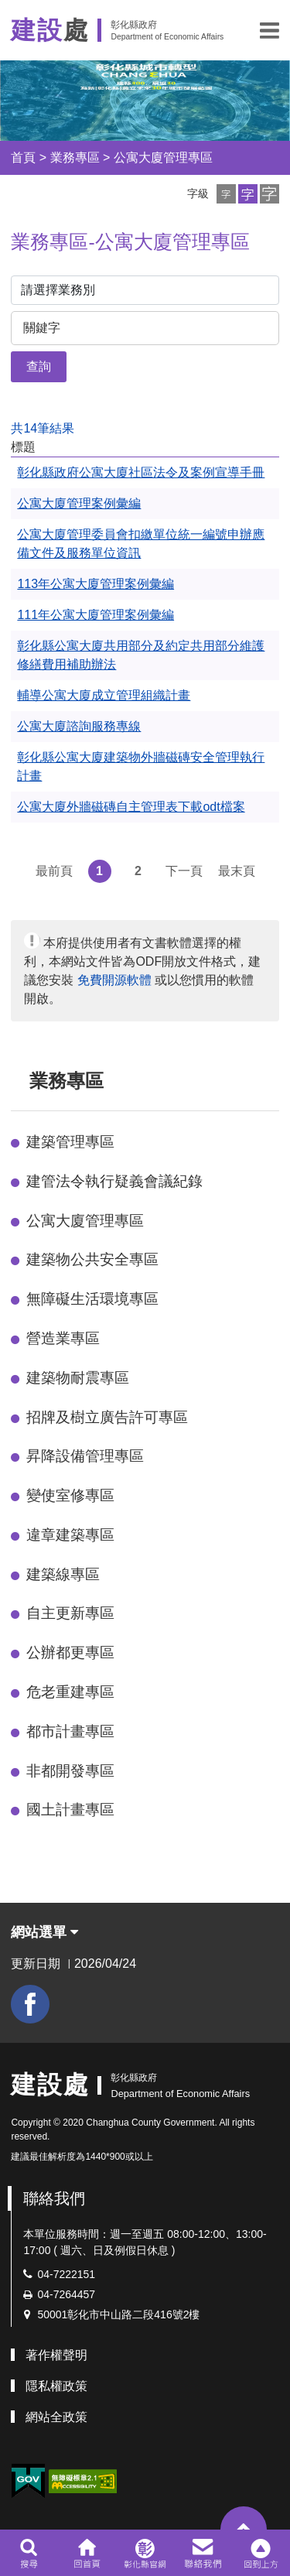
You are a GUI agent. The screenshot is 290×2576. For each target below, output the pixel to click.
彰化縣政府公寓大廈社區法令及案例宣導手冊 (140, 472)
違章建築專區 (70, 1535)
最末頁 (236, 870)
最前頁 (54, 870)
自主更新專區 (70, 1613)
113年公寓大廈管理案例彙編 (95, 583)
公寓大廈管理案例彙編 (79, 503)
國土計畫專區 (70, 1809)
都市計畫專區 (70, 1731)
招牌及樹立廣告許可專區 (107, 1417)
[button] (269, 30)
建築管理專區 (70, 1142)
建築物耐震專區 (77, 1378)
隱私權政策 (56, 2386)
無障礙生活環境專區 (92, 1299)
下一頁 (184, 870)
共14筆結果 (42, 428)
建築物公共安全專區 (92, 1259)
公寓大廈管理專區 (163, 157)
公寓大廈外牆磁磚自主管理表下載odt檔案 (130, 806)
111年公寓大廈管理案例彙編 (95, 614)
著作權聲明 (56, 2355)
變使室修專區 (70, 1495)
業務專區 (75, 157)
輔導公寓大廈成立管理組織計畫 (103, 695)
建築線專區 (63, 1574)
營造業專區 (63, 1338)
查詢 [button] (38, 366)
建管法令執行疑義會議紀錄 (114, 1181)
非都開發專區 (70, 1771)
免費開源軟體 (114, 980)
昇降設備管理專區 (85, 1456)
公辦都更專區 (70, 1652)
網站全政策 (56, 2417)
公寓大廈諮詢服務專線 (79, 726)
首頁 (23, 157)
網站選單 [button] (44, 1932)
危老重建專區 (70, 1692)
